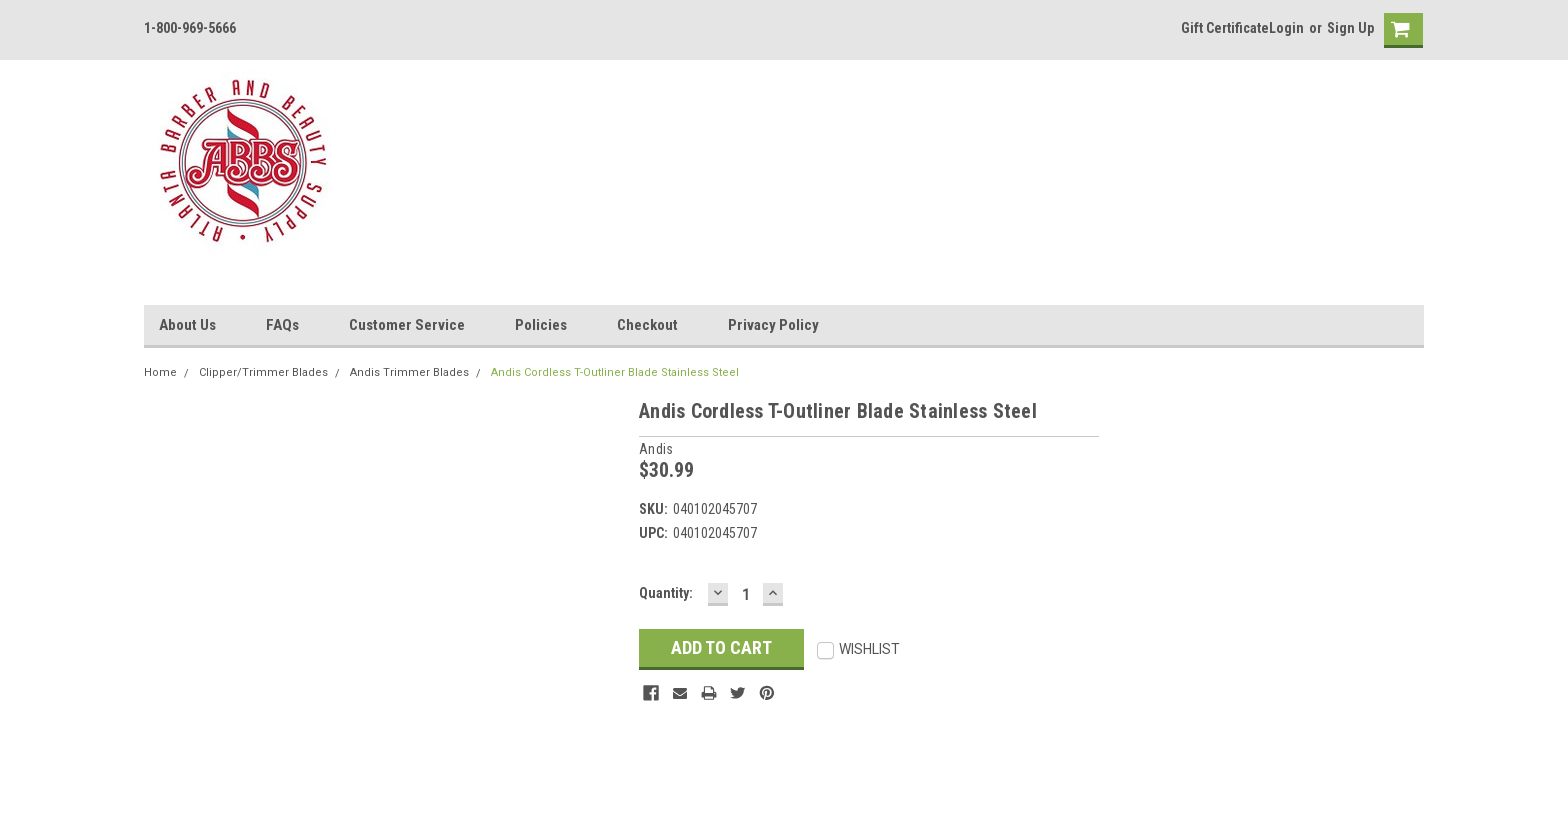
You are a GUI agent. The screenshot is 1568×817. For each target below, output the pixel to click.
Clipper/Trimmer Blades (263, 372)
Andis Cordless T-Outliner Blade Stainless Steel (615, 372)
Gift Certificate (1225, 28)
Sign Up (1350, 28)
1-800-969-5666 (190, 28)
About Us (187, 325)
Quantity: (666, 593)
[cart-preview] (1399, 30)
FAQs (282, 325)
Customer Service (407, 325)
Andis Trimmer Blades (409, 372)
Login (1286, 28)
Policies (541, 325)
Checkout (647, 325)
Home (160, 372)
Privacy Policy (773, 325)
